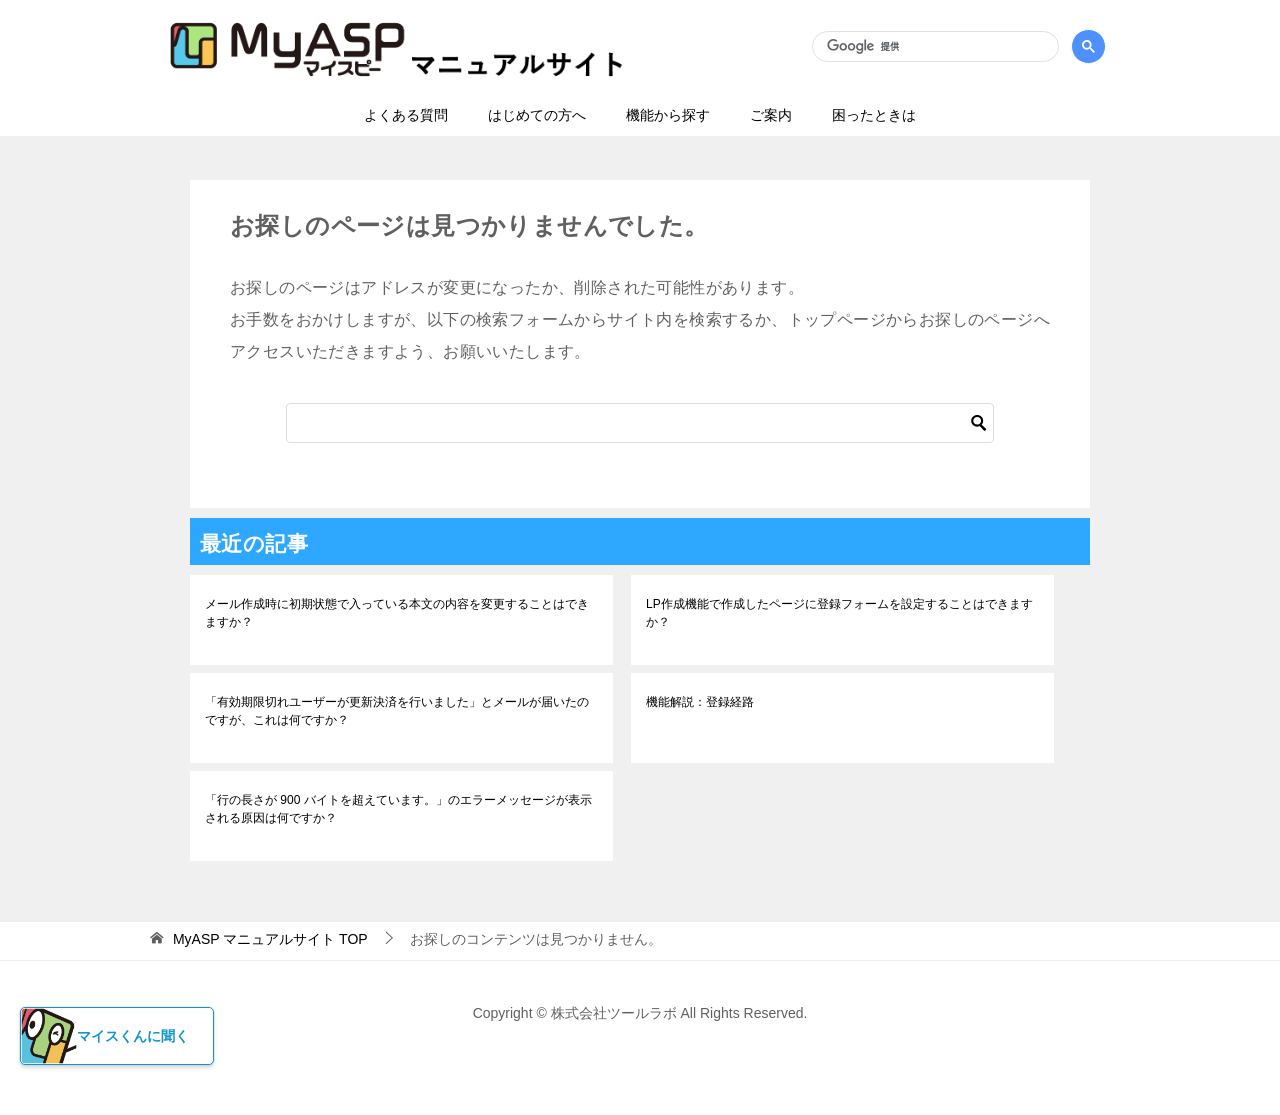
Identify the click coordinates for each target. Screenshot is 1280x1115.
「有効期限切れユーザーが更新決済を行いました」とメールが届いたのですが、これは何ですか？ (397, 711)
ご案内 (771, 115)
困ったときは (874, 115)
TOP (270, 939)
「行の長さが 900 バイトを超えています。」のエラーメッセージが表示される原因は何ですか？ (398, 809)
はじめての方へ (537, 115)
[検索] (935, 47)
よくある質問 (406, 115)
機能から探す (668, 115)
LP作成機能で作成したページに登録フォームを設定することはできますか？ (839, 613)
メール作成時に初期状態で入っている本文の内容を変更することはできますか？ (397, 613)
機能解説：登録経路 (700, 702)
